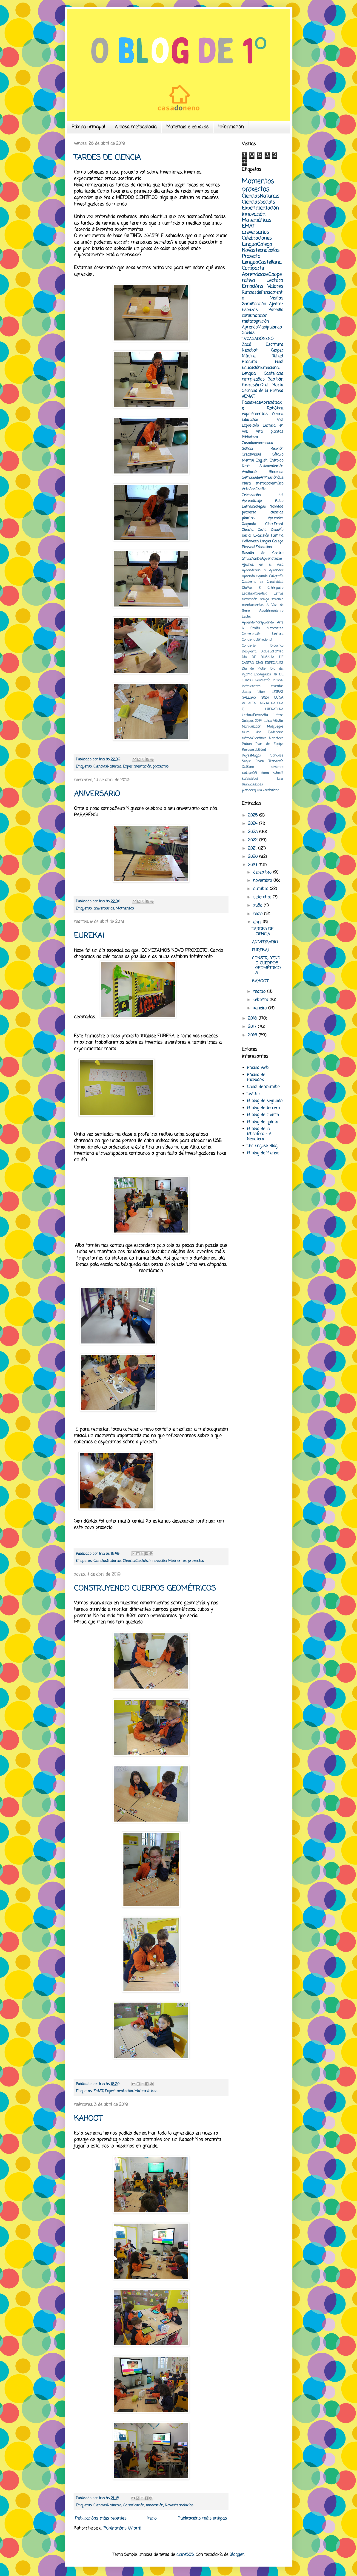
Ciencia (247, 530)
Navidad (276, 507)
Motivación (249, 599)
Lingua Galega (271, 541)
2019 (253, 865)
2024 (253, 823)
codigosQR (249, 773)
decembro (263, 872)
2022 (253, 840)
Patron (247, 744)
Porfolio (275, 310)
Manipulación (251, 726)
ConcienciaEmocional (257, 639)
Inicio (152, 2518)
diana (264, 773)
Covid (262, 530)
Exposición (250, 425)
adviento (277, 767)
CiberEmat (274, 524)
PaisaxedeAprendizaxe (262, 405)
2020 (253, 856)
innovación (158, 1561)
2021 (253, 848)
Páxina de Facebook (256, 1077)
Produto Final (262, 362)
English (261, 460)
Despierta (249, 651)
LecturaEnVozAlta (255, 715)
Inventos (277, 686)
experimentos (255, 414)
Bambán (275, 379)
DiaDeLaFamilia (271, 651)
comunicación (254, 315)
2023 (253, 832)
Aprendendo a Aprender (262, 570)
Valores (275, 286)
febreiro (261, 1000)
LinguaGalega (257, 244)
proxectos (161, 766)
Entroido (276, 460)
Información (231, 126)
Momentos (125, 908)
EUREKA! (89, 936)
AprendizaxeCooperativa (262, 277)
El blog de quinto (262, 1122)
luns (280, 778)
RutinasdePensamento (262, 295)
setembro (263, 897)
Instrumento (251, 686)
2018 (253, 1018)
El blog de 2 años (263, 1153)
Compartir (253, 268)
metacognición (255, 321)
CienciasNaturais (107, 766)
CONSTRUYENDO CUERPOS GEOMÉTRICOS (145, 1588)
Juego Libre (253, 691)
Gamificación (133, 2505)
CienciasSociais (135, 1561)
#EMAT (248, 396)
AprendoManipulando (262, 327)
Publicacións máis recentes (100, 2518)
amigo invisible (271, 599)
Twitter (253, 1094)
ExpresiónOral (255, 385)
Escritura (274, 344)
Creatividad (251, 454)
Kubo (279, 501)
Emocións (252, 286)
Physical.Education (257, 547)
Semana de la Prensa (262, 391)
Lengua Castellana (262, 373)
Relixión (277, 449)
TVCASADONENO (258, 339)
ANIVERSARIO (97, 794)
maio (258, 914)
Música (248, 356)
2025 (253, 815)
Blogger (237, 2554)
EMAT (98, 2091)
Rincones (276, 472)
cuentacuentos (252, 605)
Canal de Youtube (263, 1087)
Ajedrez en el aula (262, 564)
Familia (277, 535)
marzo (260, 991)
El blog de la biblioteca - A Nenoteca (259, 1134)
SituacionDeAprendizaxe (262, 559)
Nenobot (249, 350)
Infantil (278, 680)
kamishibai (250, 778)
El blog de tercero (263, 1108)
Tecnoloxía (275, 761)
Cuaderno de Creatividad (262, 581)
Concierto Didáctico (262, 645)
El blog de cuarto (263, 1115)
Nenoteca (276, 738)
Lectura (274, 280)
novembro (263, 880)
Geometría (262, 680)
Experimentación (137, 766)
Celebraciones (257, 238)
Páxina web (257, 1068)
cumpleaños (253, 379)
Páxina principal (88, 126)
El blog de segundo (265, 1101)
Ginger (277, 350)
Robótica (275, 408)
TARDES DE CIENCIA (107, 158)
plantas (277, 431)
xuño (258, 905)
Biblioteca (250, 437)
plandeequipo (252, 790)
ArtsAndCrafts (254, 489)
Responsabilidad (254, 749)
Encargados (262, 674)
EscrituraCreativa (254, 593)
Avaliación (250, 472)
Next (246, 466)
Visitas (276, 298)
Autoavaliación (271, 466)
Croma (277, 414)
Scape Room (253, 761)
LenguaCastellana (262, 262)
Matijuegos (275, 726)
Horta (277, 385)
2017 (253, 1026)
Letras (278, 593)
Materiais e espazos (187, 126)
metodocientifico (269, 483)
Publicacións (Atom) (122, 2528)
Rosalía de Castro (262, 553)
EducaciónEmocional (261, 368)
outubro (261, 889)
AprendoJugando (254, 576)
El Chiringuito (271, 587)
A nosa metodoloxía (136, 126)
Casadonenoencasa (257, 443)
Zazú (246, 344)
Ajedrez (276, 304)
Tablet (277, 356)
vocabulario (271, 790)
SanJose (276, 755)
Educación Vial (262, 420)
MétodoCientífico (254, 738)
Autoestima (274, 628)
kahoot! (277, 773)
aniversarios (104, 908)
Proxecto (251, 256)
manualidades (252, 784)
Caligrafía (276, 576)
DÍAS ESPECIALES (269, 663)
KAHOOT (88, 2119)
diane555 (185, 2554)
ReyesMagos (251, 755)
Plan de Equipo (269, 744)
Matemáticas (145, 2091)
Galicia (247, 449)
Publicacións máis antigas (202, 2518)
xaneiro (260, 1008)
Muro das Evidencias (262, 732)
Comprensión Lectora (262, 634)
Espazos (250, 310)
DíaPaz (247, 587)
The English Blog (262, 1146)
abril (258, 922)
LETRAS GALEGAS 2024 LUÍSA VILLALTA (262, 697)
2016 (253, 1035)
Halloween (250, 541)
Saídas (248, 333)
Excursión (261, 535)
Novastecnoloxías (179, 2505)
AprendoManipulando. (258, 622)
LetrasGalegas (254, 507)
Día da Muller (254, 668)
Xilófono (248, 767)
